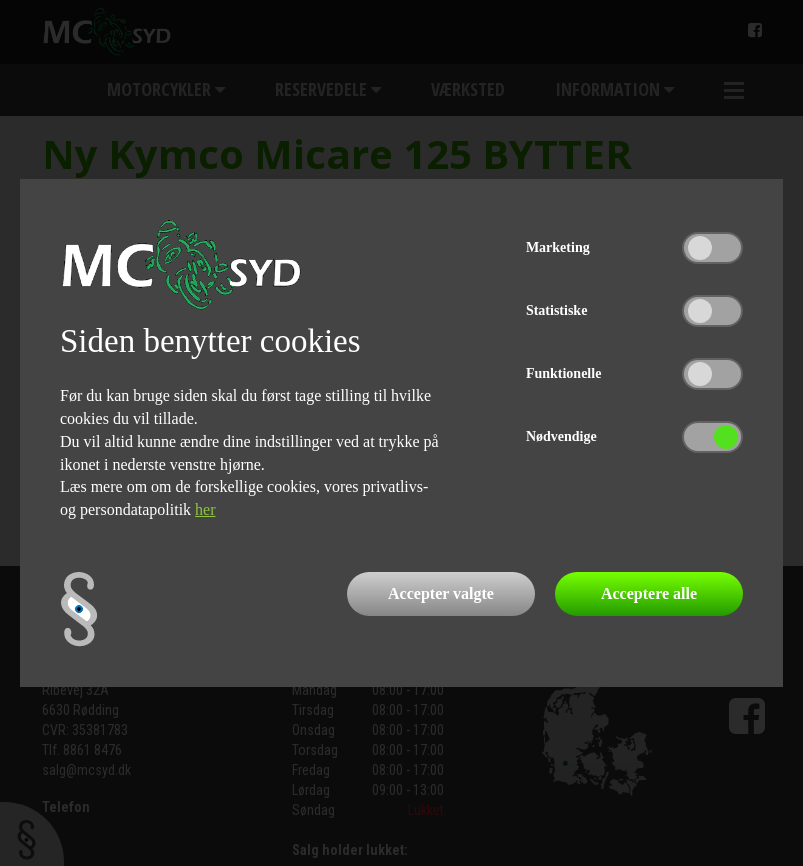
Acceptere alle (649, 593)
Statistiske (556, 310)
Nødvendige (561, 436)
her (205, 509)
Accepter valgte (441, 593)
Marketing (558, 247)
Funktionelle (563, 373)
